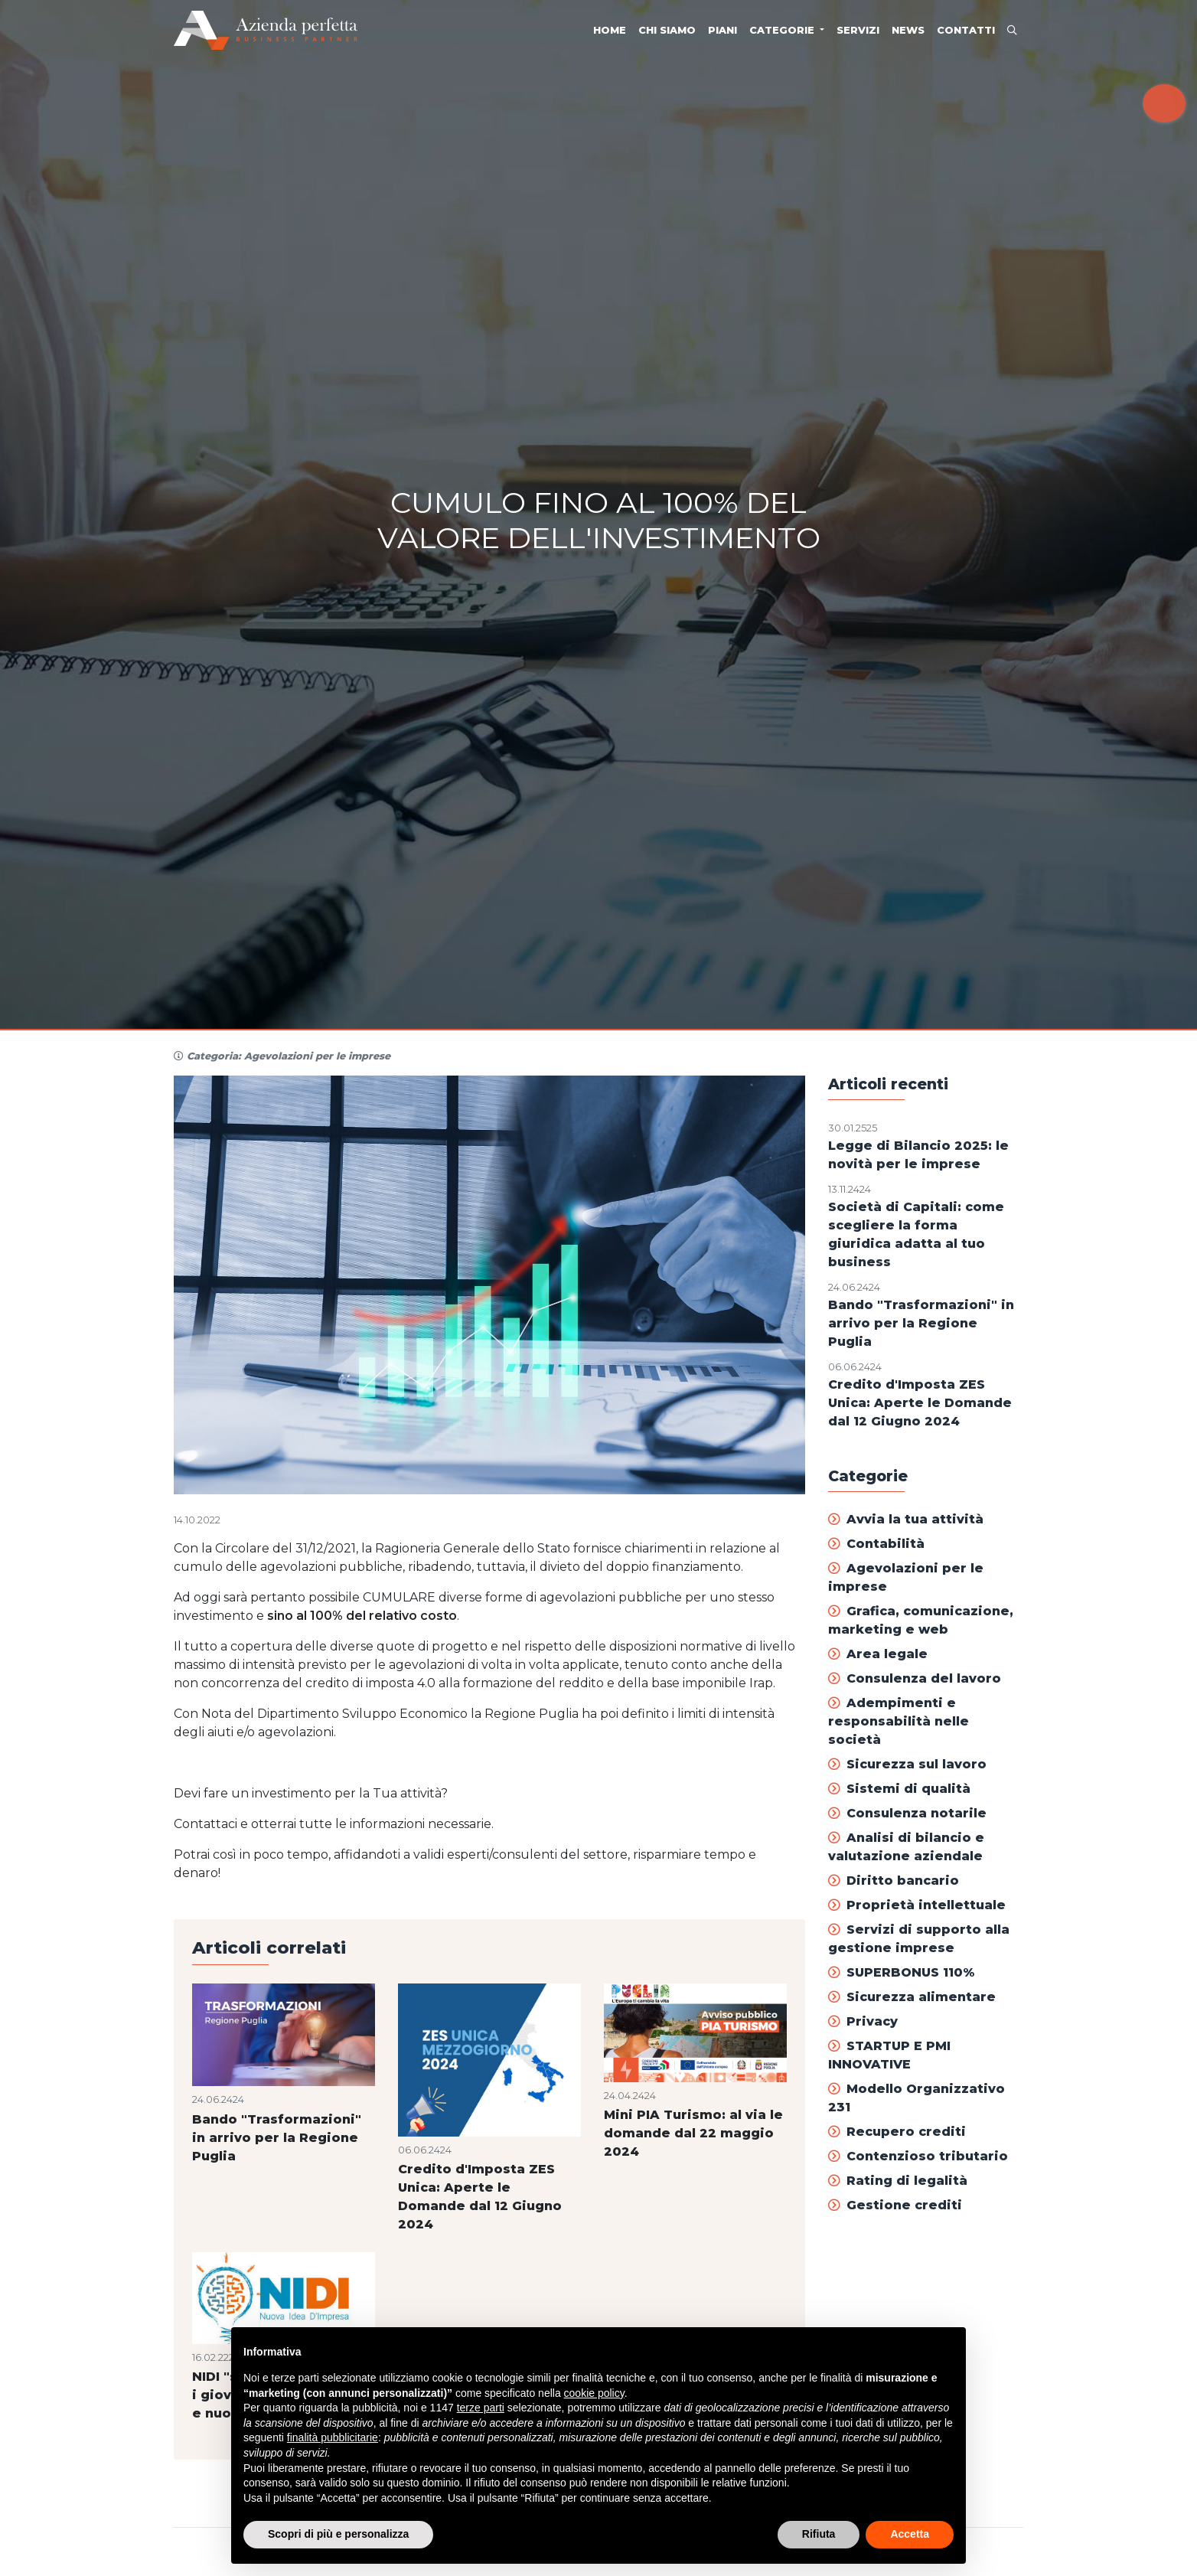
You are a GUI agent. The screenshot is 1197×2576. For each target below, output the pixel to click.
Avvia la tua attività (905, 1519)
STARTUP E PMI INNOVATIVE (889, 2055)
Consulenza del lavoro (914, 1678)
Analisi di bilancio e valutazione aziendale (906, 1846)
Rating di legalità (897, 2180)
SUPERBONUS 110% (901, 1972)
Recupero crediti (897, 2131)
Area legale (878, 1654)
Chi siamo (667, 30)
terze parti (480, 2407)
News (908, 30)
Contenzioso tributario (918, 2156)
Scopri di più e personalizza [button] (338, 2534)
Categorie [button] (783, 30)
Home (609, 30)
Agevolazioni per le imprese (905, 1577)
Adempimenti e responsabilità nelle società (898, 1721)
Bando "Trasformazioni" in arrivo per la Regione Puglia (921, 1323)
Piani (722, 30)
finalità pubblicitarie (332, 2437)
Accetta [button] (909, 2534)
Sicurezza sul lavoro (907, 1764)
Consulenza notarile (907, 1813)
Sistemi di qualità (899, 1788)
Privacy (863, 2021)
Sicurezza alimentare (912, 1997)
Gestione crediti (895, 2205)
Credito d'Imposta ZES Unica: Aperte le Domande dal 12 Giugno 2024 (920, 1402)
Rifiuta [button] (819, 2534)
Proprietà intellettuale (917, 1905)
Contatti (966, 30)
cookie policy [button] (594, 2393)
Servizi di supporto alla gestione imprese (918, 1938)
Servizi (858, 30)
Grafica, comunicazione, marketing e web (920, 1620)
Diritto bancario (893, 1880)
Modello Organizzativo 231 (916, 2097)
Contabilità (876, 1543)
